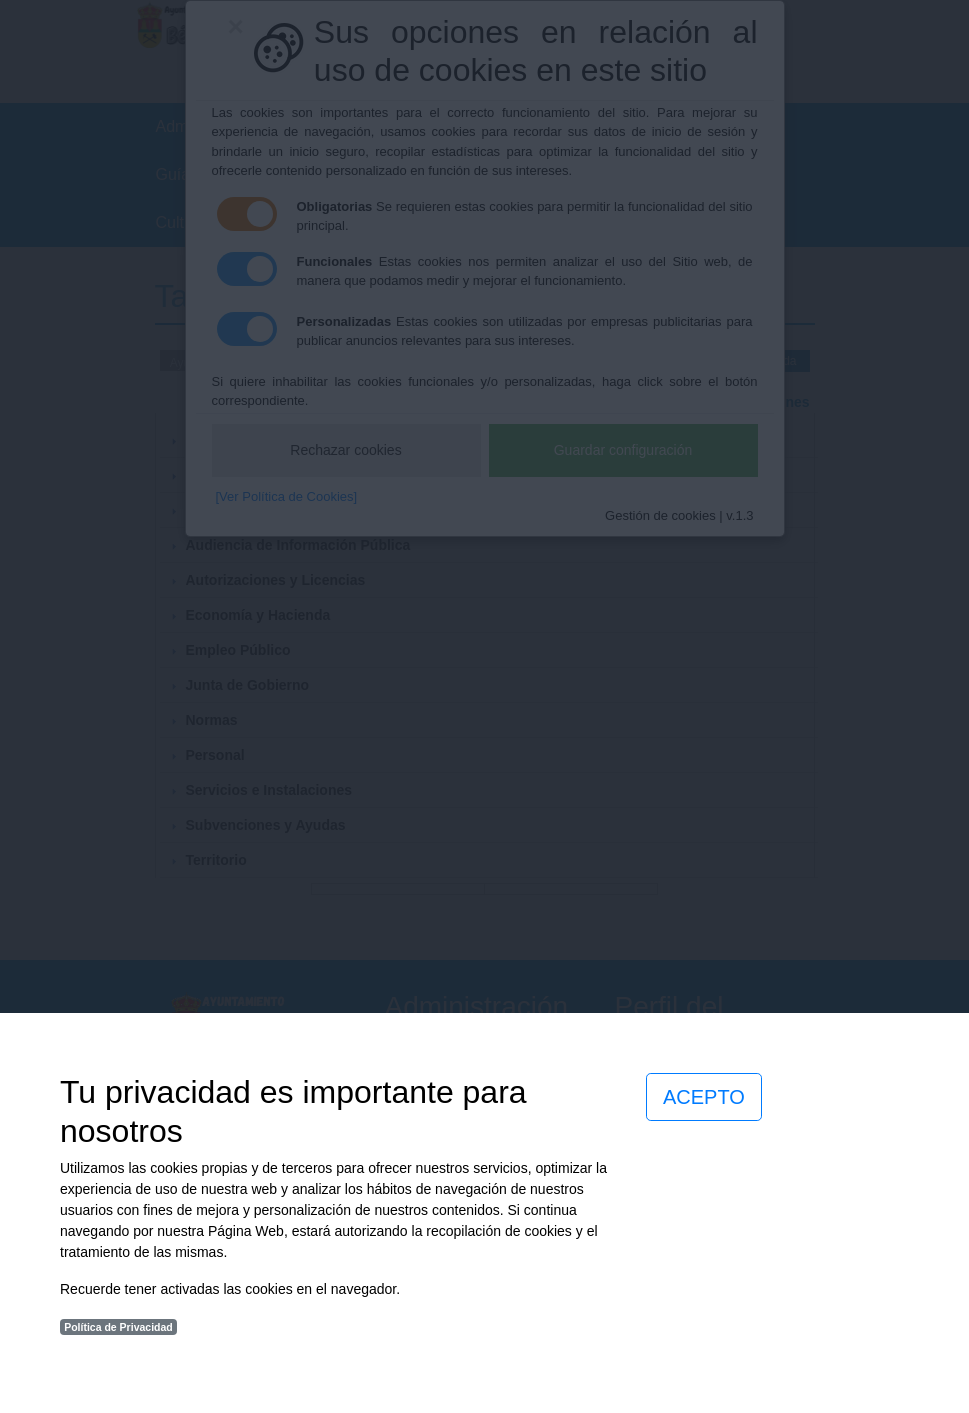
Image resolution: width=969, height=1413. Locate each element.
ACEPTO (704, 1097)
